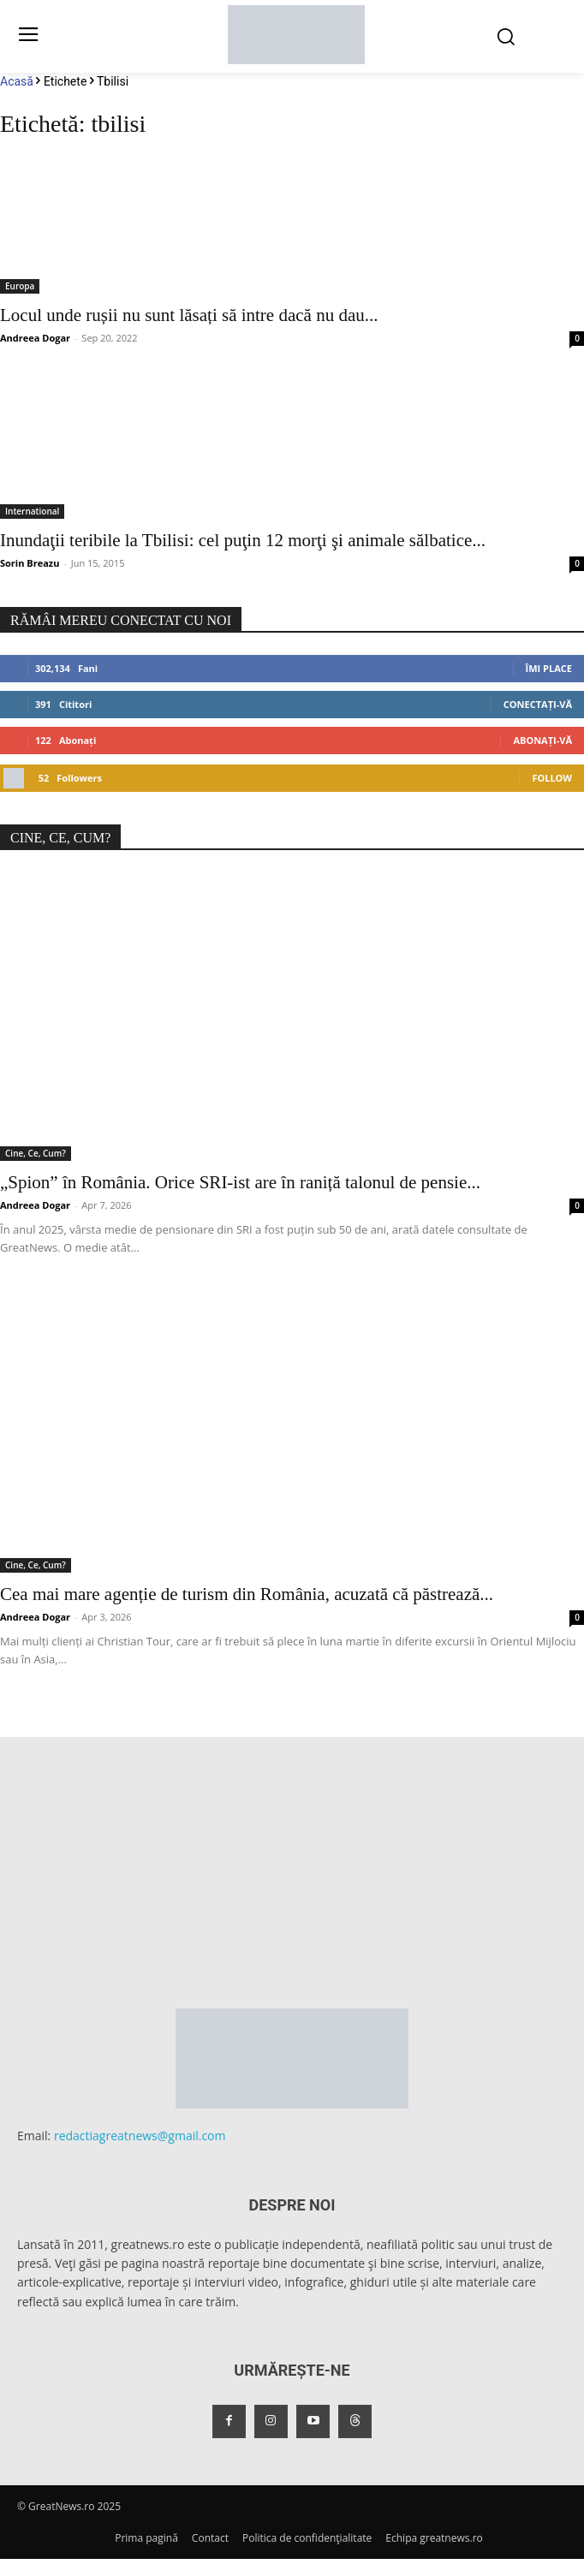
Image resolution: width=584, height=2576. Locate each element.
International (32, 511)
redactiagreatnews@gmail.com (140, 2135)
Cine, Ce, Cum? (35, 1153)
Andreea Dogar (35, 337)
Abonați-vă (542, 740)
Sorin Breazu (29, 562)
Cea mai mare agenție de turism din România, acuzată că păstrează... (246, 1594)
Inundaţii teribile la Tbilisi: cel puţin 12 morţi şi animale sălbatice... (243, 540)
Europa (19, 286)
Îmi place (549, 668)
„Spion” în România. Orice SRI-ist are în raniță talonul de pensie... (240, 1182)
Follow (552, 777)
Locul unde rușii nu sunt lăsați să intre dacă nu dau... (189, 315)
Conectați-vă (538, 704)
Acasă (16, 81)
